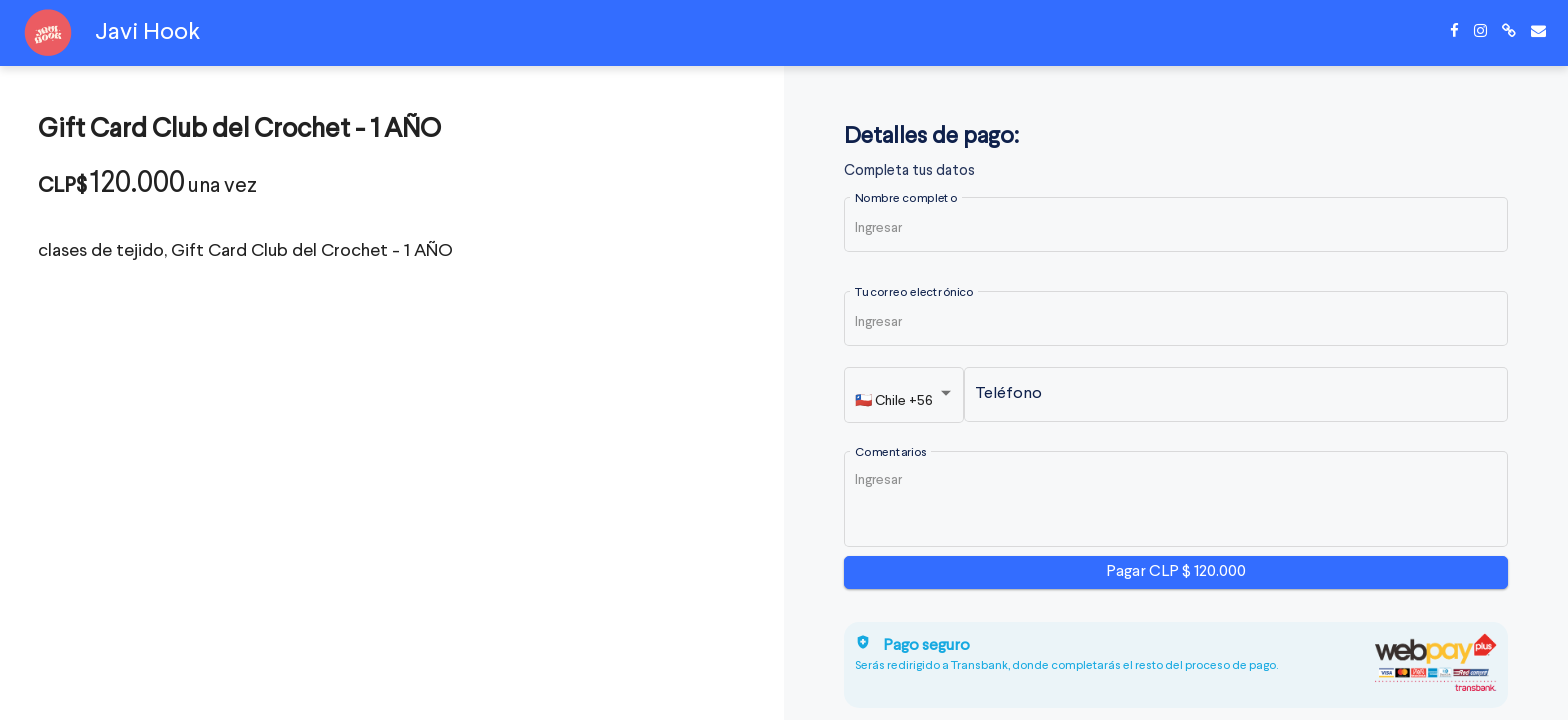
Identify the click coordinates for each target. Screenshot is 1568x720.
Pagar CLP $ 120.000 (1176, 572)
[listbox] (905, 399)
